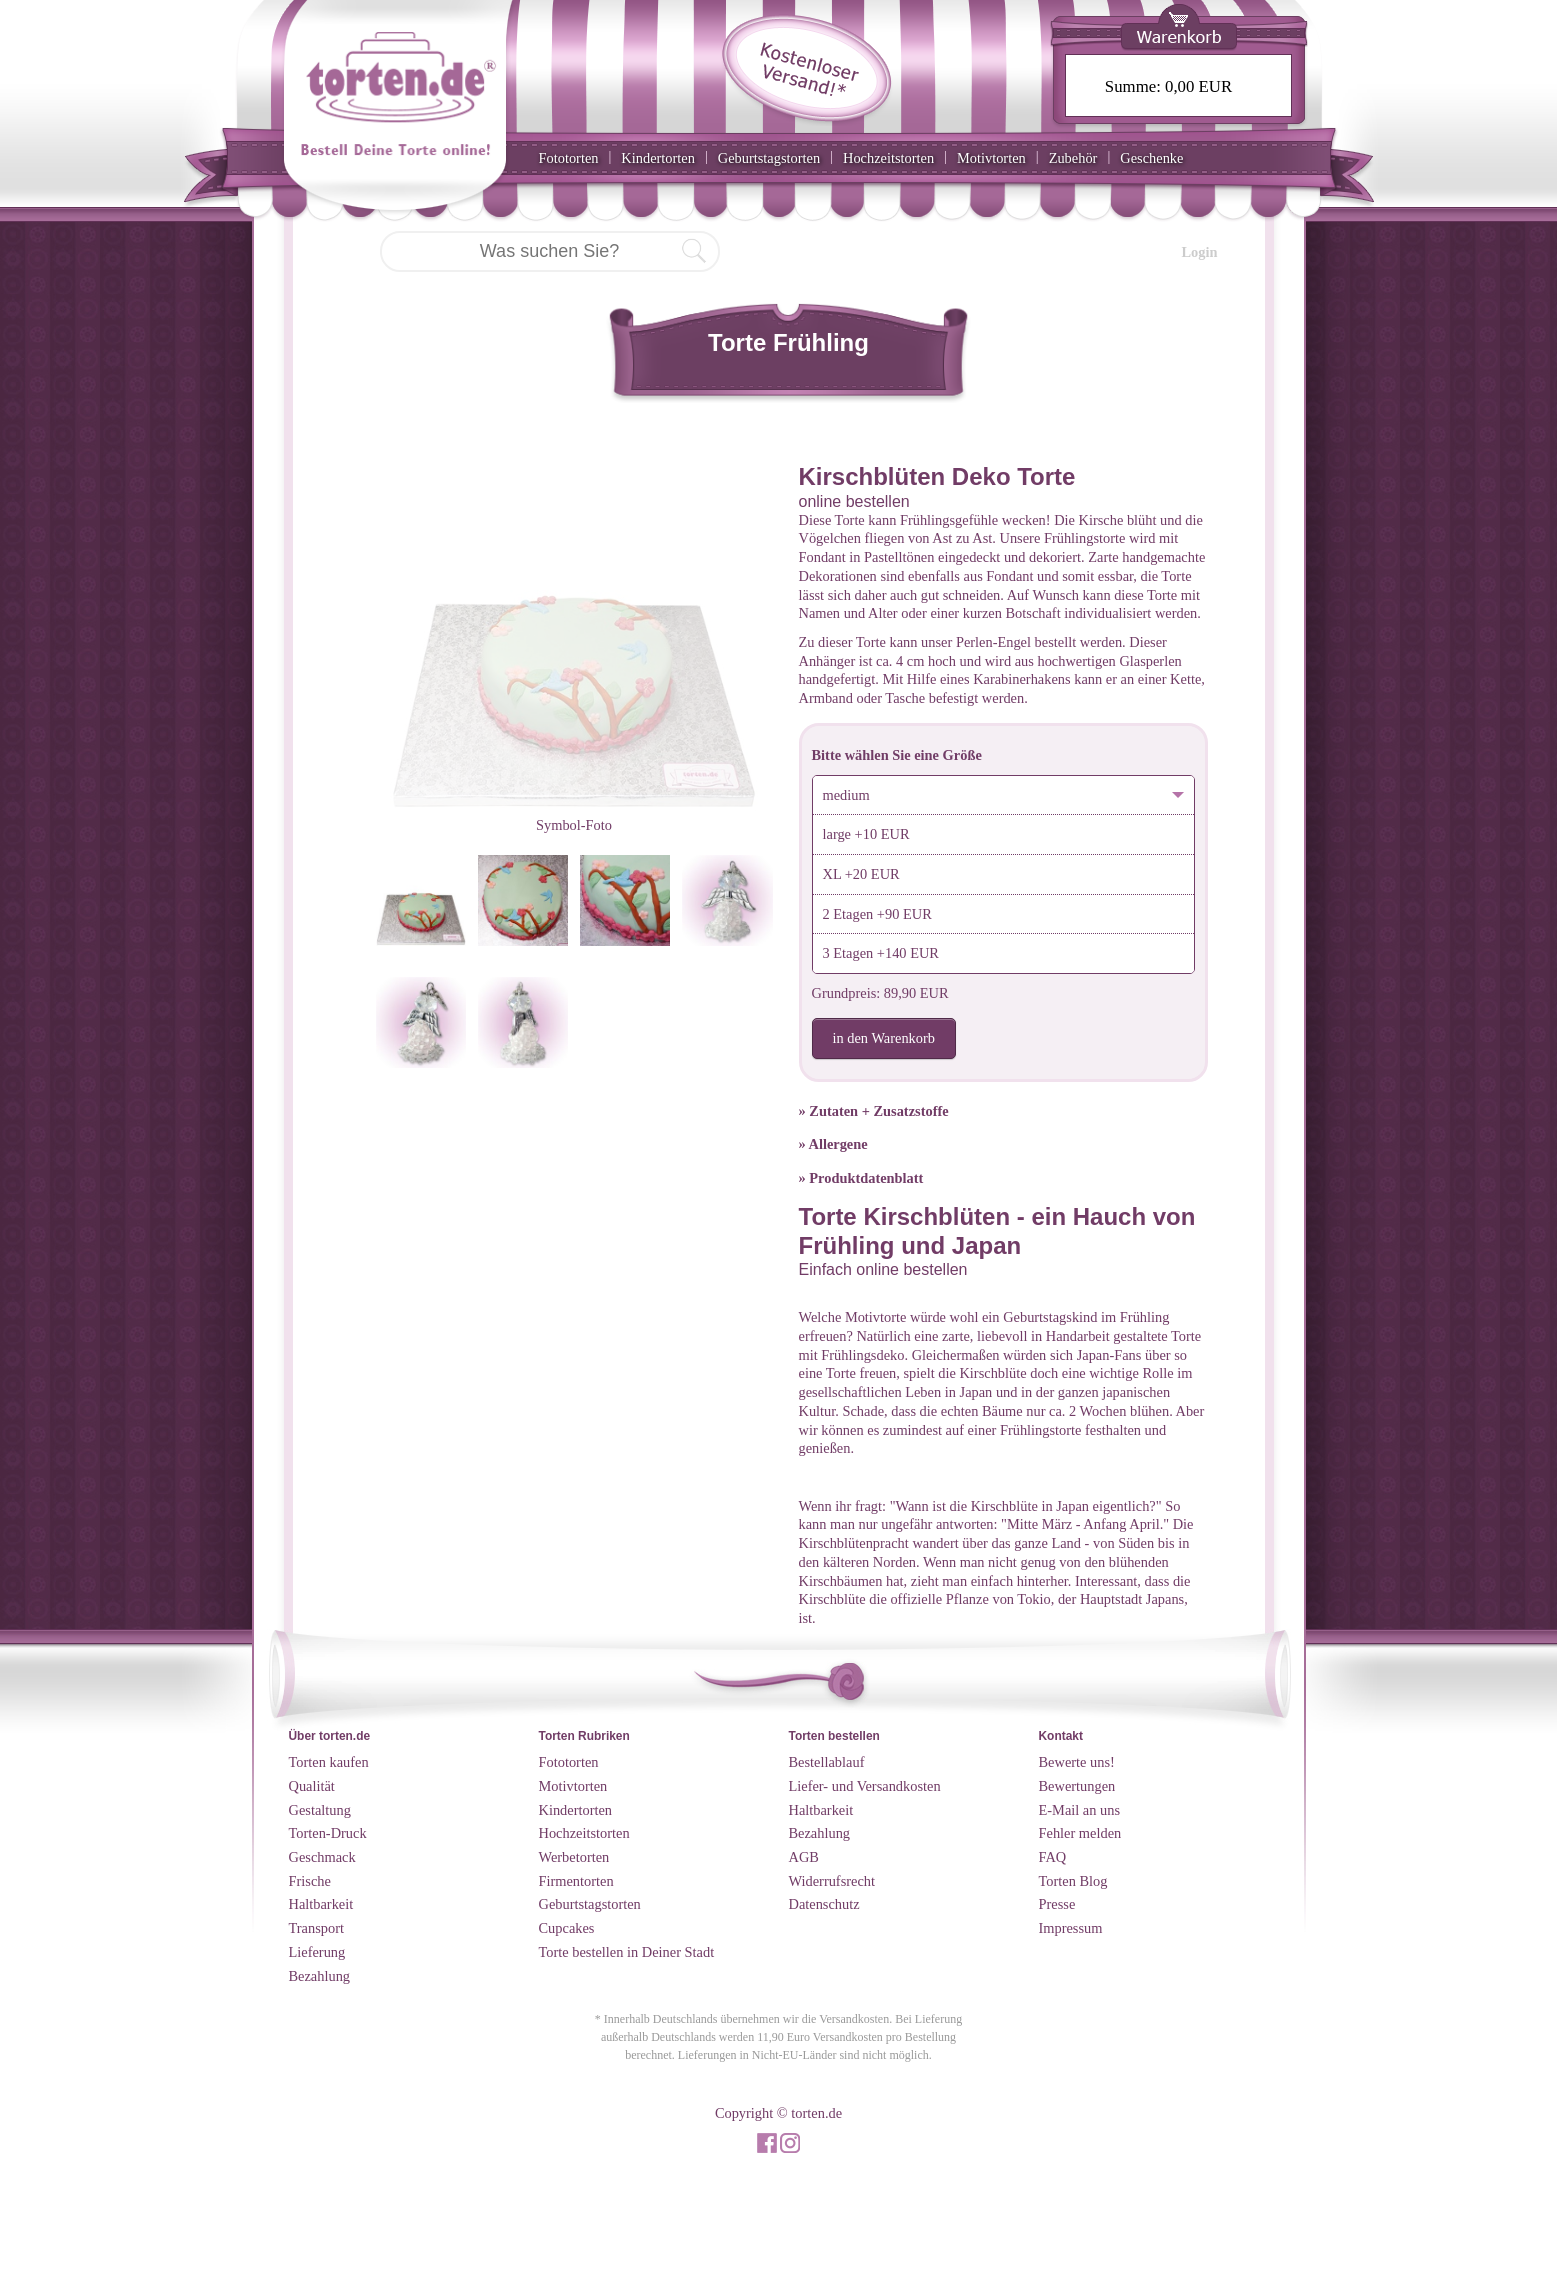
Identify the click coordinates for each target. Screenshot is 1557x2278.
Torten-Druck (328, 1833)
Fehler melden (1080, 1833)
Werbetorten (574, 1857)
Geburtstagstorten (769, 158)
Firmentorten (576, 1881)
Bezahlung (320, 1976)
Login (1200, 252)
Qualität (312, 1786)
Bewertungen (1077, 1786)
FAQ (1053, 1857)
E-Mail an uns (1080, 1810)
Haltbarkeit (321, 1904)
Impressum (1071, 1928)
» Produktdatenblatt (861, 1178)
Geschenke (1151, 158)
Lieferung (317, 1952)
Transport (316, 1928)
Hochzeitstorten (888, 158)
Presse (1057, 1904)
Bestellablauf (827, 1762)
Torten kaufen (329, 1762)
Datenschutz (824, 1904)
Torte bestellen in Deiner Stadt (627, 1952)
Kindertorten (658, 158)
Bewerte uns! (1077, 1762)
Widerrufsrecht (832, 1881)
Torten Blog (1073, 1881)
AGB (804, 1857)
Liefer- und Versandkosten (865, 1786)
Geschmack (322, 1857)
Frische (310, 1881)
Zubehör (1073, 158)
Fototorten (569, 158)
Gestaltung (320, 1810)
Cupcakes (567, 1928)
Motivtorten (991, 158)
